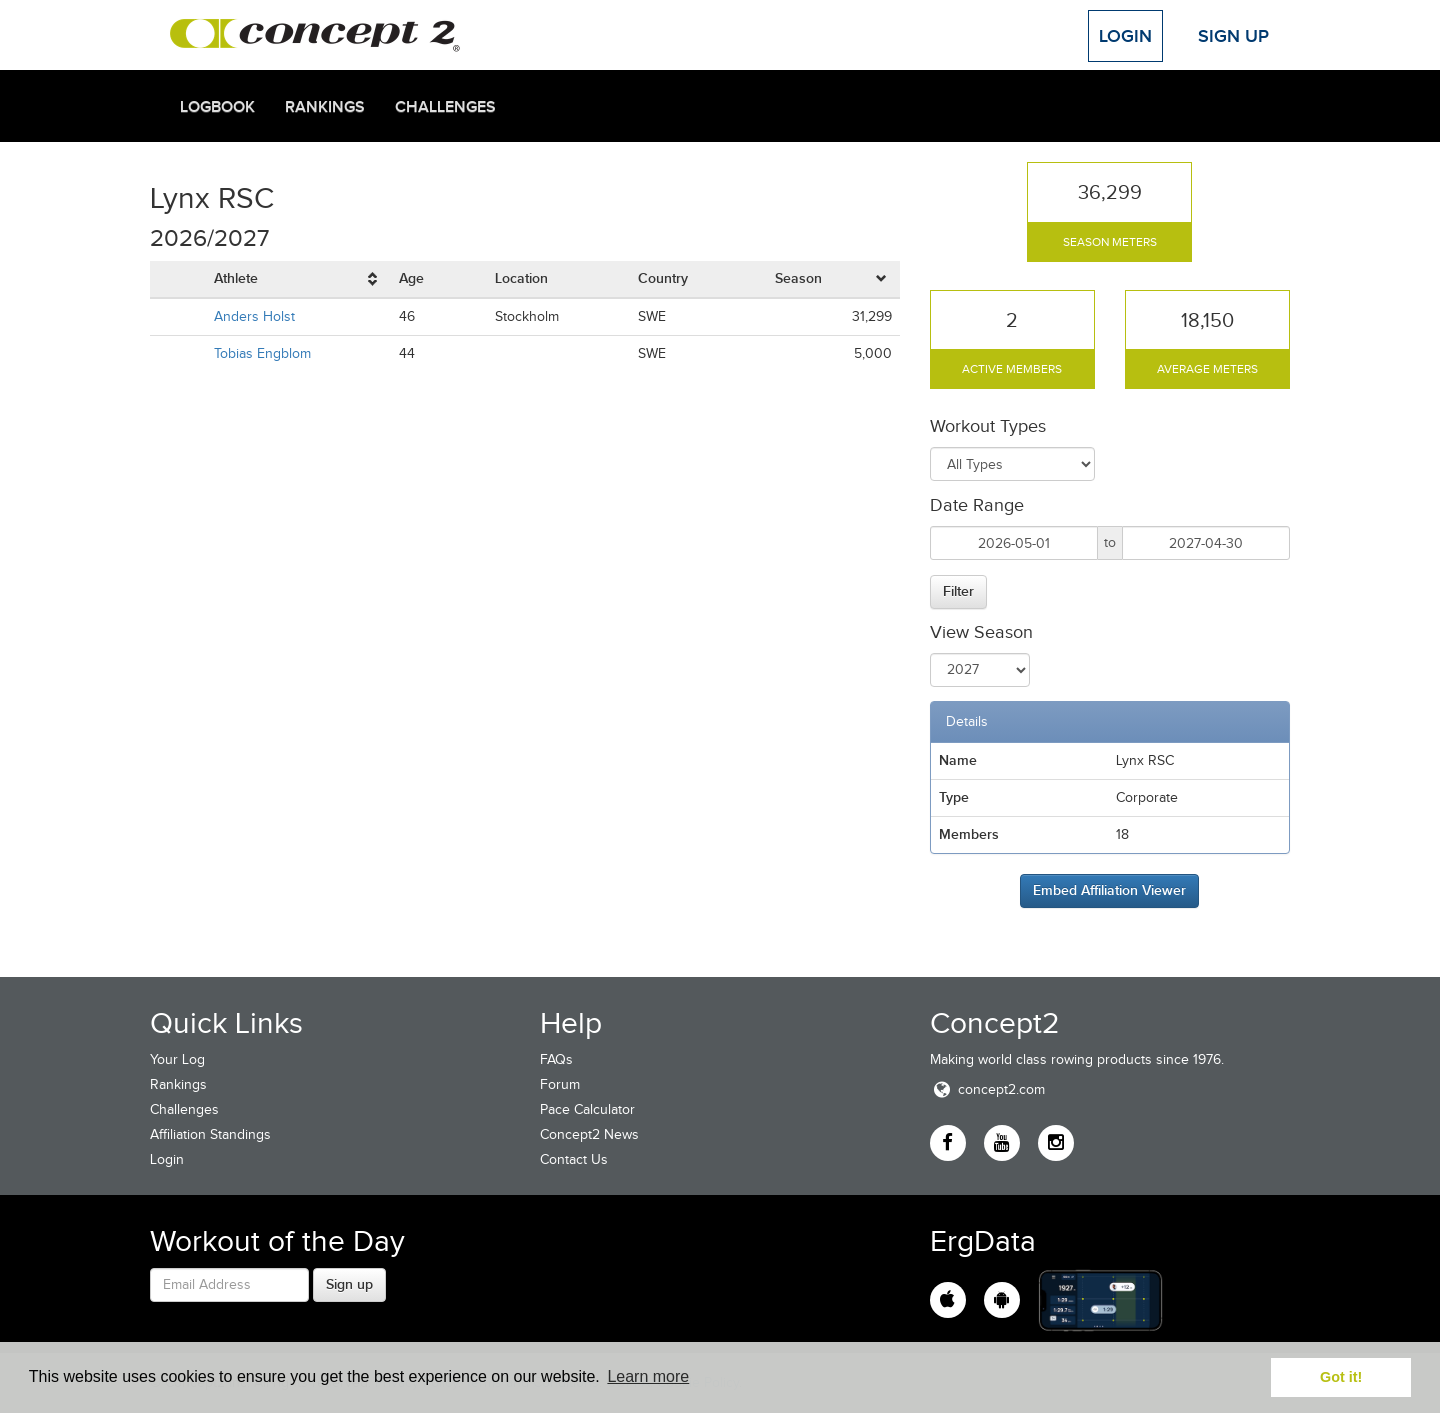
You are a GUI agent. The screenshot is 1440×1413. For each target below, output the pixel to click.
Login (1125, 36)
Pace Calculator (587, 1109)
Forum (560, 1084)
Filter (958, 591)
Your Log (177, 1059)
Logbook (217, 107)
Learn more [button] (648, 1376)
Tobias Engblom (262, 353)
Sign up (349, 1284)
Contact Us (574, 1159)
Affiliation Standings (210, 1134)
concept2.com (987, 1089)
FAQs (556, 1059)
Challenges (445, 107)
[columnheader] (298, 279)
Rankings (325, 107)
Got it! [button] (1341, 1377)
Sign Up (1233, 36)
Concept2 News (589, 1134)
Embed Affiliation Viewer (1109, 890)
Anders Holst (254, 316)
